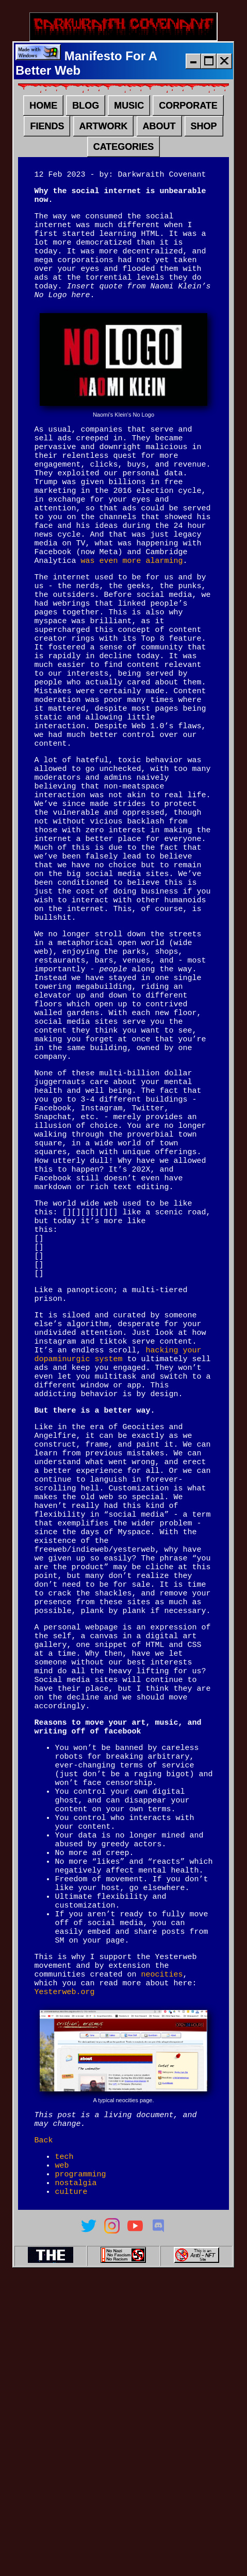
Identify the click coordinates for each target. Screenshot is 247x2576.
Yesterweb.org (64, 2275)
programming (80, 2467)
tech (64, 2446)
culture (71, 2487)
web (62, 2456)
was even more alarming (131, 609)
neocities (162, 2254)
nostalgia (75, 2477)
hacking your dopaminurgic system (117, 1533)
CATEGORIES (123, 151)
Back (43, 2428)
